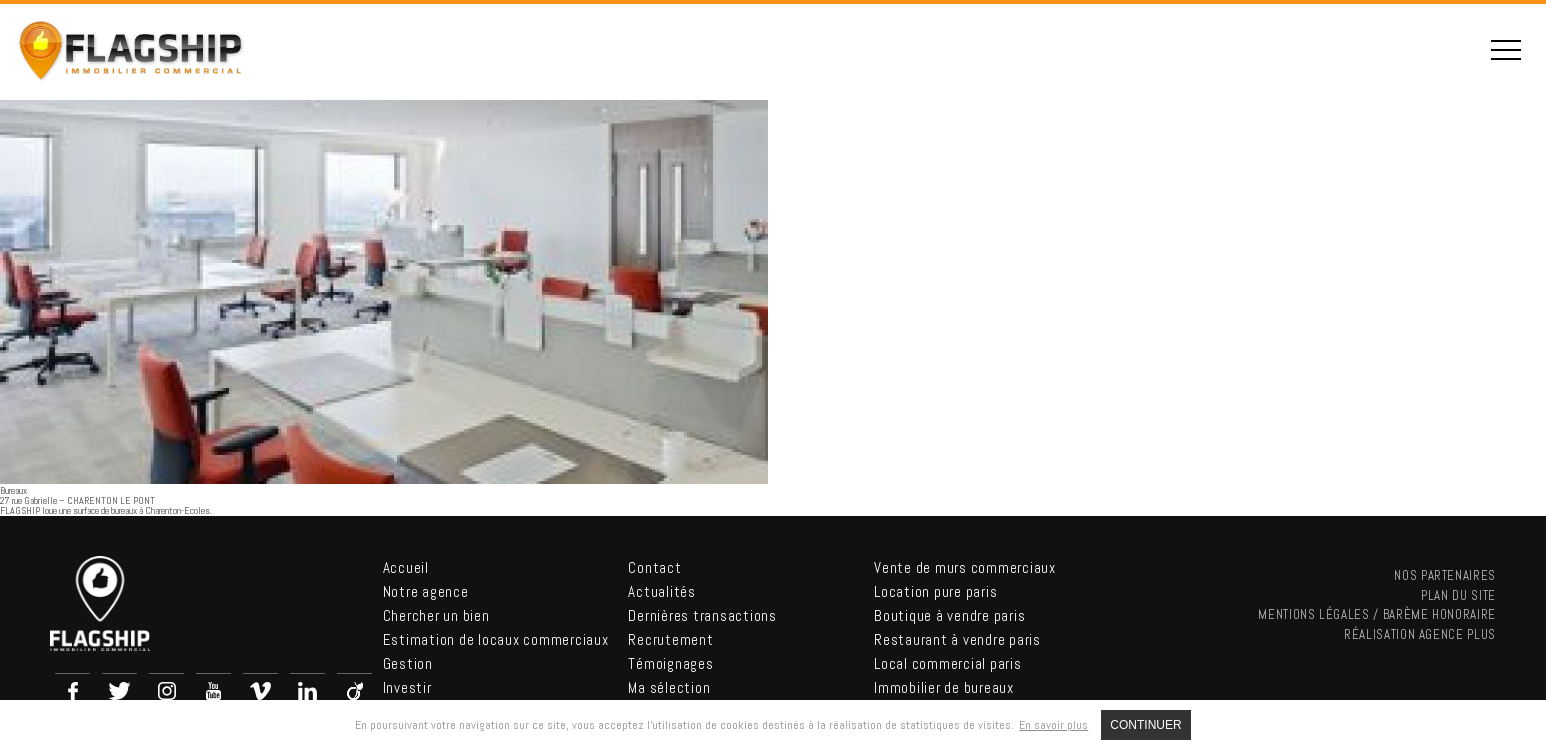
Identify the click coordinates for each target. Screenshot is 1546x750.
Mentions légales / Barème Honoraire (1377, 614)
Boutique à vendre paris (949, 615)
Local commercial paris (948, 663)
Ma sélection (669, 687)
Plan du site (1458, 595)
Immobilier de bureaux (944, 687)
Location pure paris (935, 591)
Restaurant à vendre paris (957, 639)
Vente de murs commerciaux (965, 567)
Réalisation (1420, 634)
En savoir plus (1053, 725)
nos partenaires (1445, 575)
